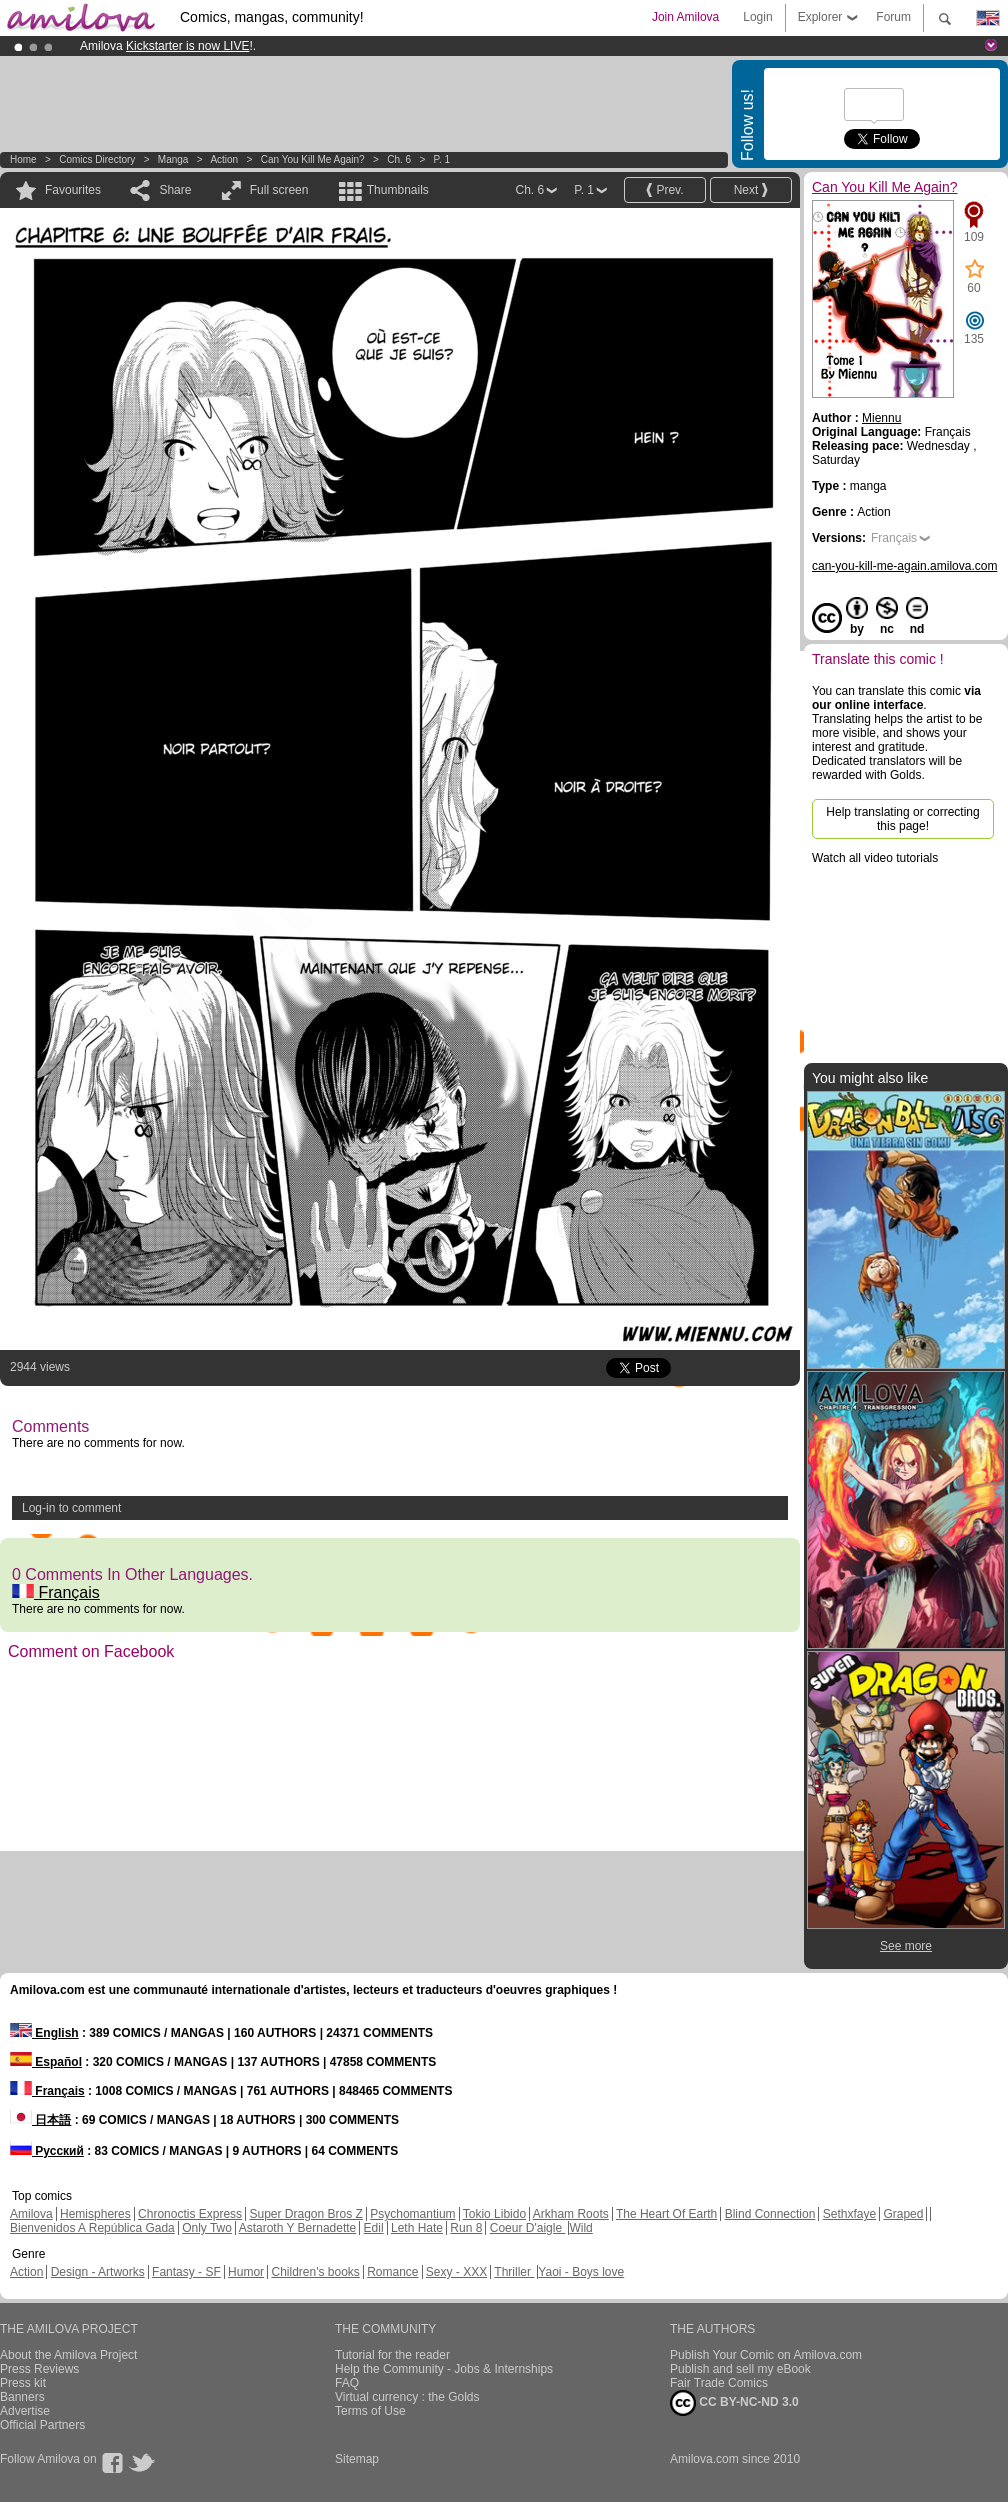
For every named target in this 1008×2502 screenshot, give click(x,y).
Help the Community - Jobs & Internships (444, 2369)
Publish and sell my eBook (740, 2369)
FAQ (347, 2383)
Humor (246, 2272)
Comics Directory (97, 159)
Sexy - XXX (456, 2272)
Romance (392, 2272)
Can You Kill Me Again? (313, 159)
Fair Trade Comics (719, 2383)
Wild (580, 2228)
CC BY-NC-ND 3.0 (734, 2403)
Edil (374, 2228)
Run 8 (466, 2228)
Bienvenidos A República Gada (92, 2228)
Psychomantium (412, 2214)
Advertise (25, 2411)
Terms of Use (370, 2411)
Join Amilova (685, 17)
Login (757, 17)
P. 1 (442, 159)
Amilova (31, 2214)
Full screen (279, 190)
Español (46, 2062)
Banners (22, 2397)
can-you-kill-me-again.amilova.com (904, 566)
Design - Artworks (98, 2272)
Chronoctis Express (190, 2214)
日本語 (40, 2120)
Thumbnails (398, 190)
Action (224, 159)
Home (23, 159)
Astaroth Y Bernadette (298, 2228)
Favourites (73, 190)
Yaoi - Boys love (581, 2272)
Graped (903, 2214)
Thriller (514, 2272)
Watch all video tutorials (875, 858)
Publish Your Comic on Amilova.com (766, 2355)
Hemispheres (95, 2214)
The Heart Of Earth (666, 2214)
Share (175, 190)
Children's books (315, 2272)
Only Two (207, 2228)
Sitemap (357, 2459)
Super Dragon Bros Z (305, 2214)
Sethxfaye (849, 2214)
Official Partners (42, 2425)
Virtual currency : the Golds (407, 2397)
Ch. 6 (399, 159)
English (44, 2033)
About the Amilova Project (68, 2355)
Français (56, 1592)
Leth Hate (417, 2228)
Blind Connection (770, 2214)
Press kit (23, 2383)
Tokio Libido (494, 2214)
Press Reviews (39, 2369)
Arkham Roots (571, 2214)
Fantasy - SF (186, 2272)
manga (173, 159)
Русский (47, 2151)
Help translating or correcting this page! (902, 819)
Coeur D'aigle (528, 2228)
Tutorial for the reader (392, 2355)
